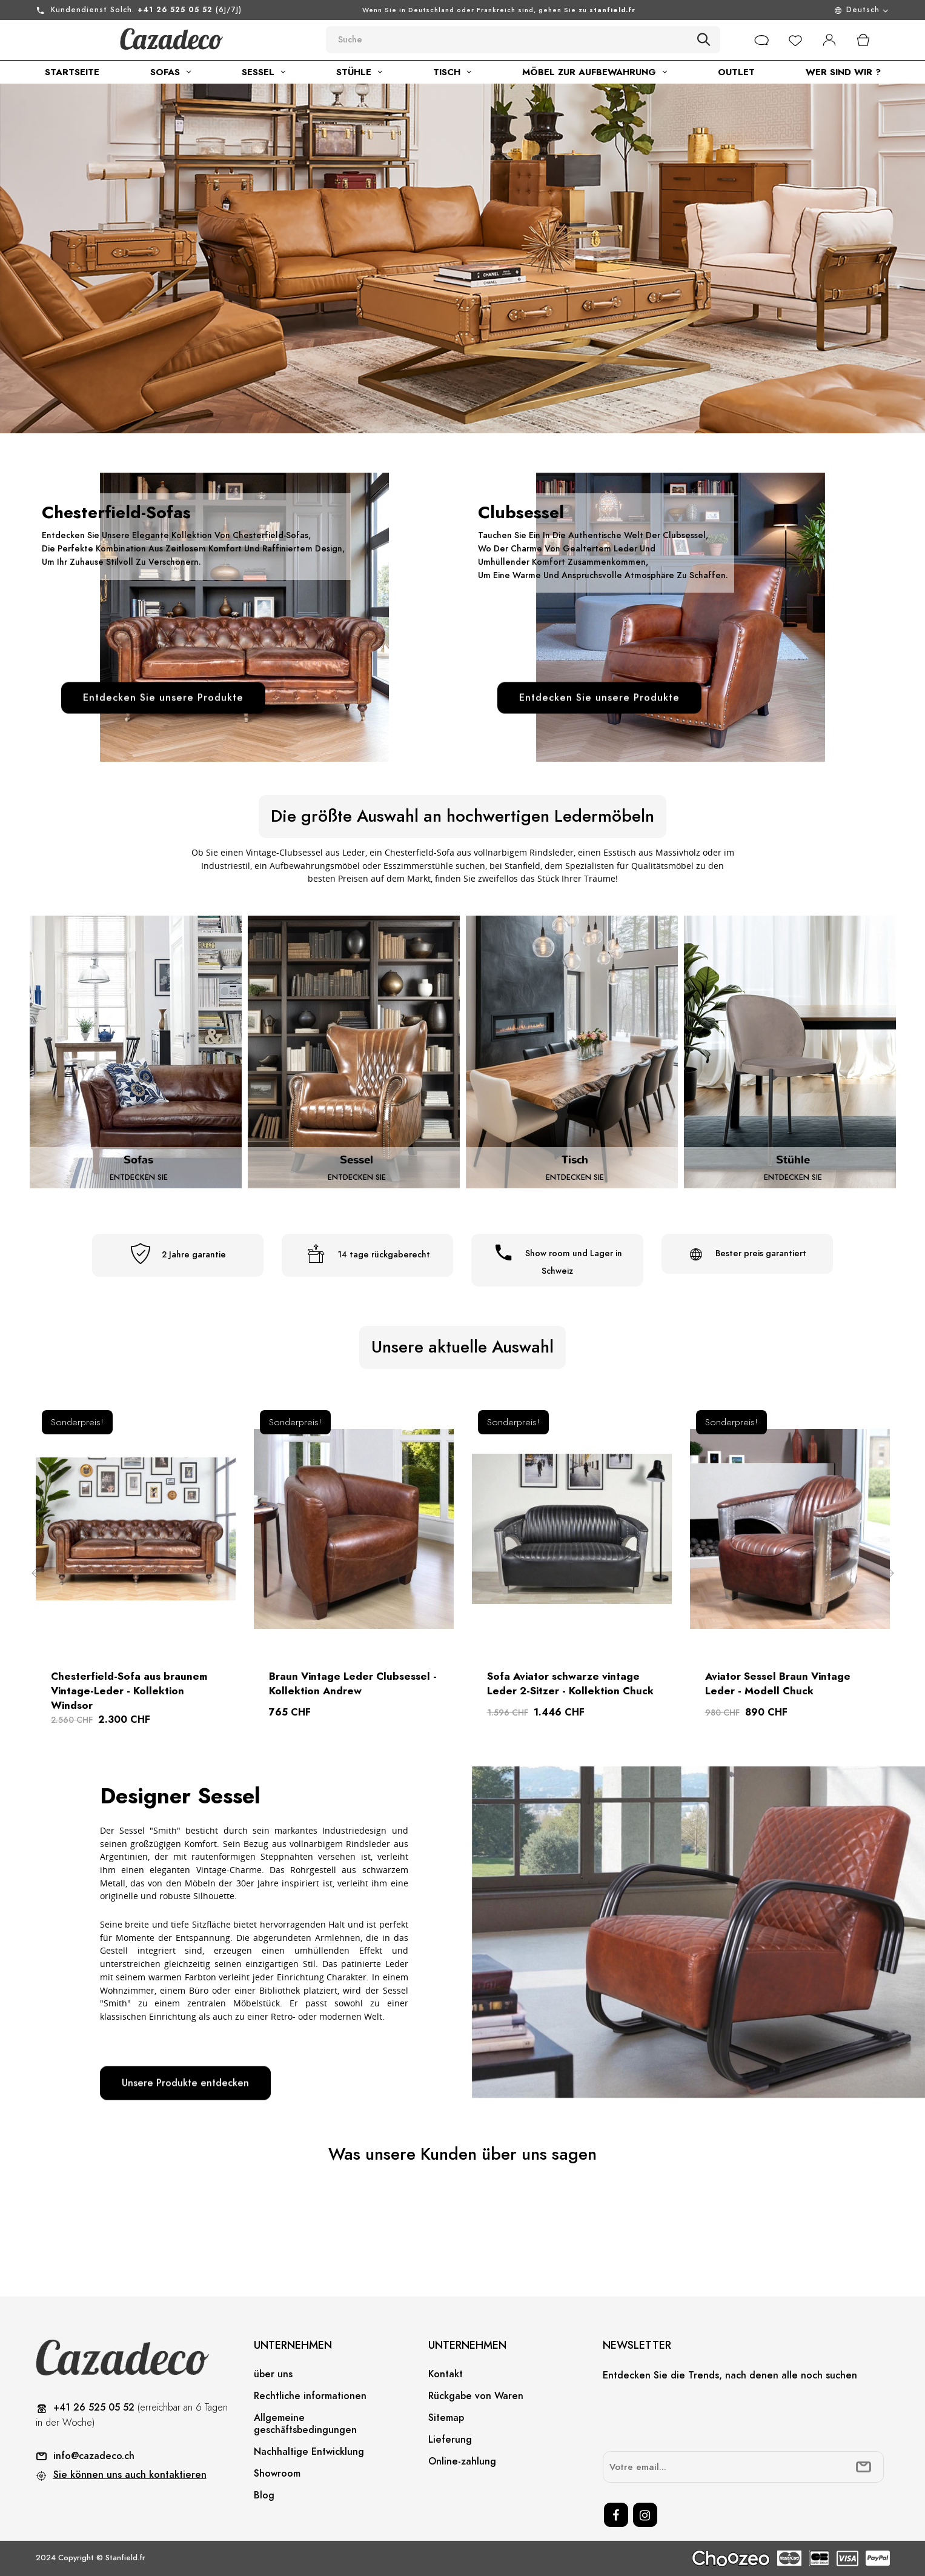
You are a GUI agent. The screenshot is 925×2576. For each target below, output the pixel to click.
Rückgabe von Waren (475, 2396)
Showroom (277, 2473)
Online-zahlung (462, 2461)
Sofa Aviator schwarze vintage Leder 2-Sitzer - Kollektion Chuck (570, 1683)
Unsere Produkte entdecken (185, 2082)
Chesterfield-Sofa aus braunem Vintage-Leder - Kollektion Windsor (129, 1690)
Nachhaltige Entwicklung (309, 2451)
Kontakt (445, 2374)
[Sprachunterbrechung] (789, 10)
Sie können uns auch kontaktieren (130, 2474)
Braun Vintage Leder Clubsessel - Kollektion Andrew (353, 1683)
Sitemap (446, 2418)
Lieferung (450, 2439)
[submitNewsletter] (863, 2467)
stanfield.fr (612, 10)
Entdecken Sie (139, 1177)
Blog (264, 2495)
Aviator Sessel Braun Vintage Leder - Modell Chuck (777, 1683)
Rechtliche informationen (310, 2396)
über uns (273, 2374)
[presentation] (695, 2417)
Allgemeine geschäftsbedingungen (305, 2424)
